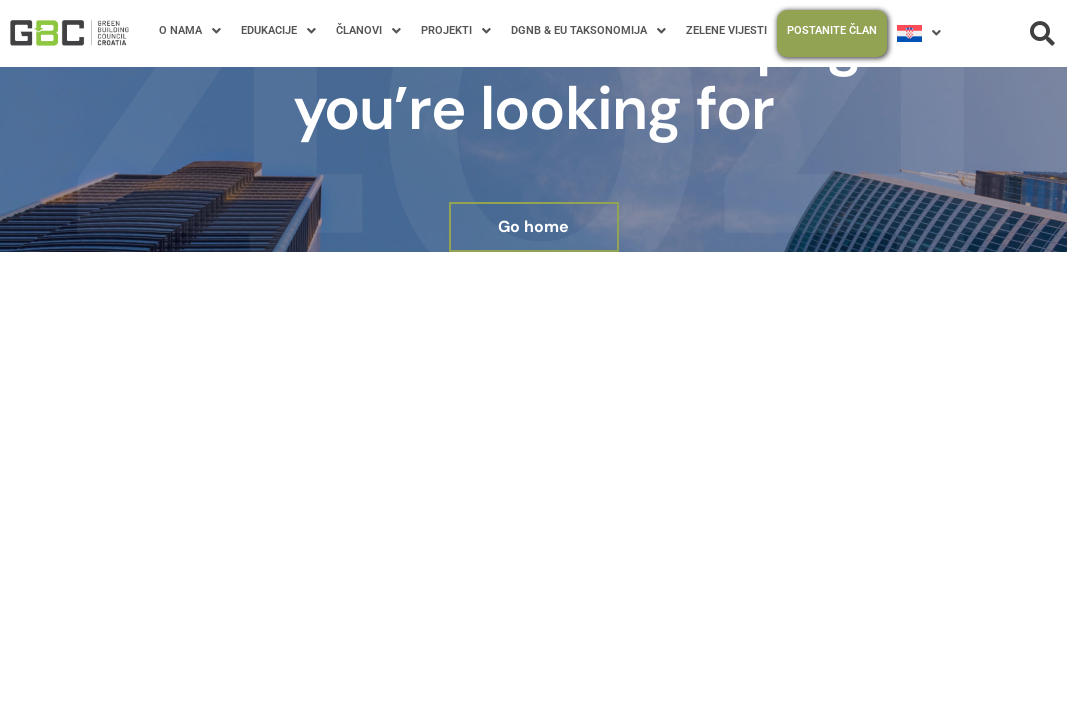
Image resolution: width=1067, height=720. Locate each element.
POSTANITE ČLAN (832, 30)
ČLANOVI (368, 31)
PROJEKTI (456, 31)
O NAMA (190, 31)
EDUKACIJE (278, 31)
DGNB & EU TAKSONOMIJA (588, 31)
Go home (533, 226)
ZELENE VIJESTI (726, 30)
